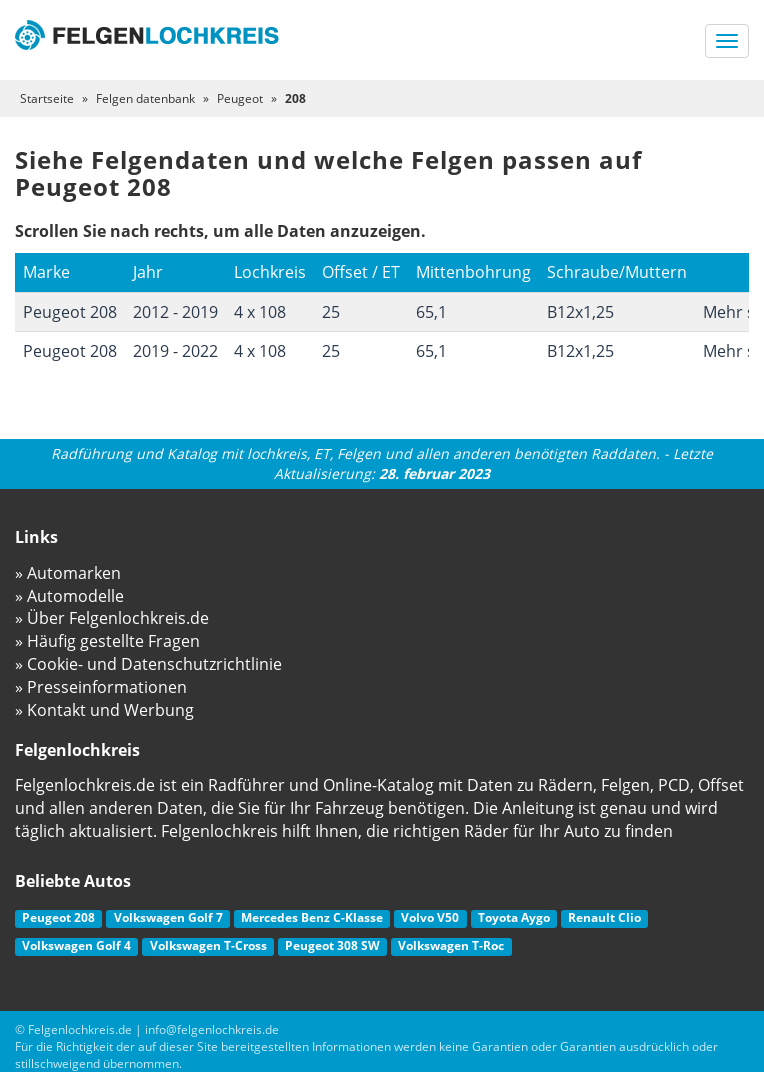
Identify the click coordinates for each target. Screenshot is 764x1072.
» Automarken (68, 573)
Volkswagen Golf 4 (76, 945)
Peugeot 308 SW (332, 945)
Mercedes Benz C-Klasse (312, 917)
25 (331, 312)
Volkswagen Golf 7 (168, 917)
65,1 (431, 312)
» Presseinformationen (101, 687)
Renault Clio (604, 917)
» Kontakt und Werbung (104, 710)
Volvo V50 (430, 917)
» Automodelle (69, 596)
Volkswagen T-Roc (451, 945)
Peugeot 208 (70, 312)
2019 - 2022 (175, 351)
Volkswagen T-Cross (208, 945)
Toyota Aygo (514, 917)
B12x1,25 (580, 312)
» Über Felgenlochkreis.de (112, 618)
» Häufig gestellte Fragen (107, 641)
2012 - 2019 (175, 312)
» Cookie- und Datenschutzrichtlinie (148, 664)
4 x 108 (260, 312)
